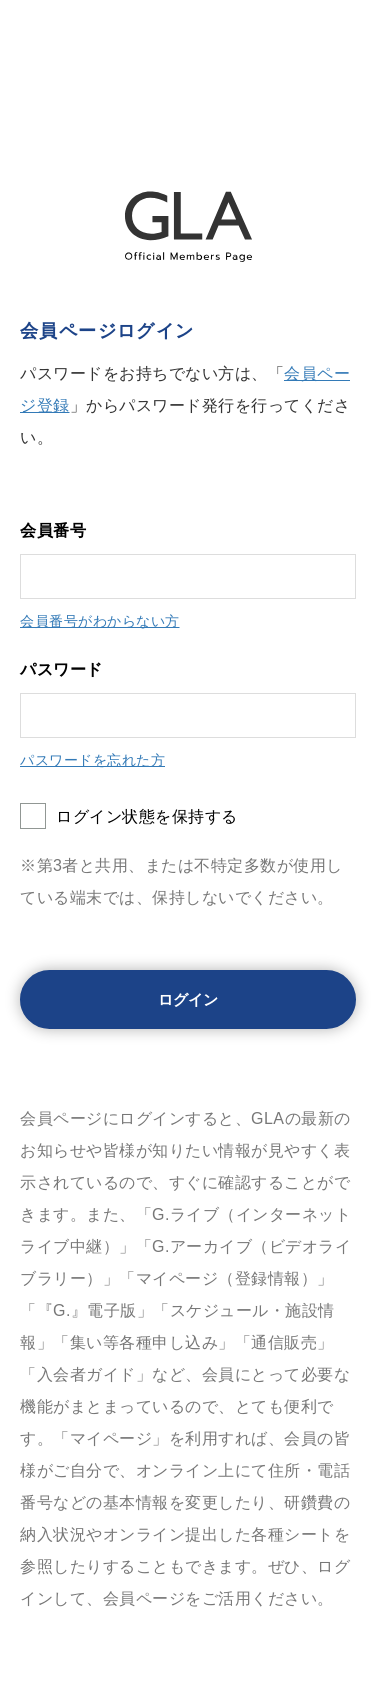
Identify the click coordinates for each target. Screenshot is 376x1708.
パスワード (61, 669)
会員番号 (53, 530)
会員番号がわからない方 (100, 621)
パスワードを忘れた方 (92, 760)
